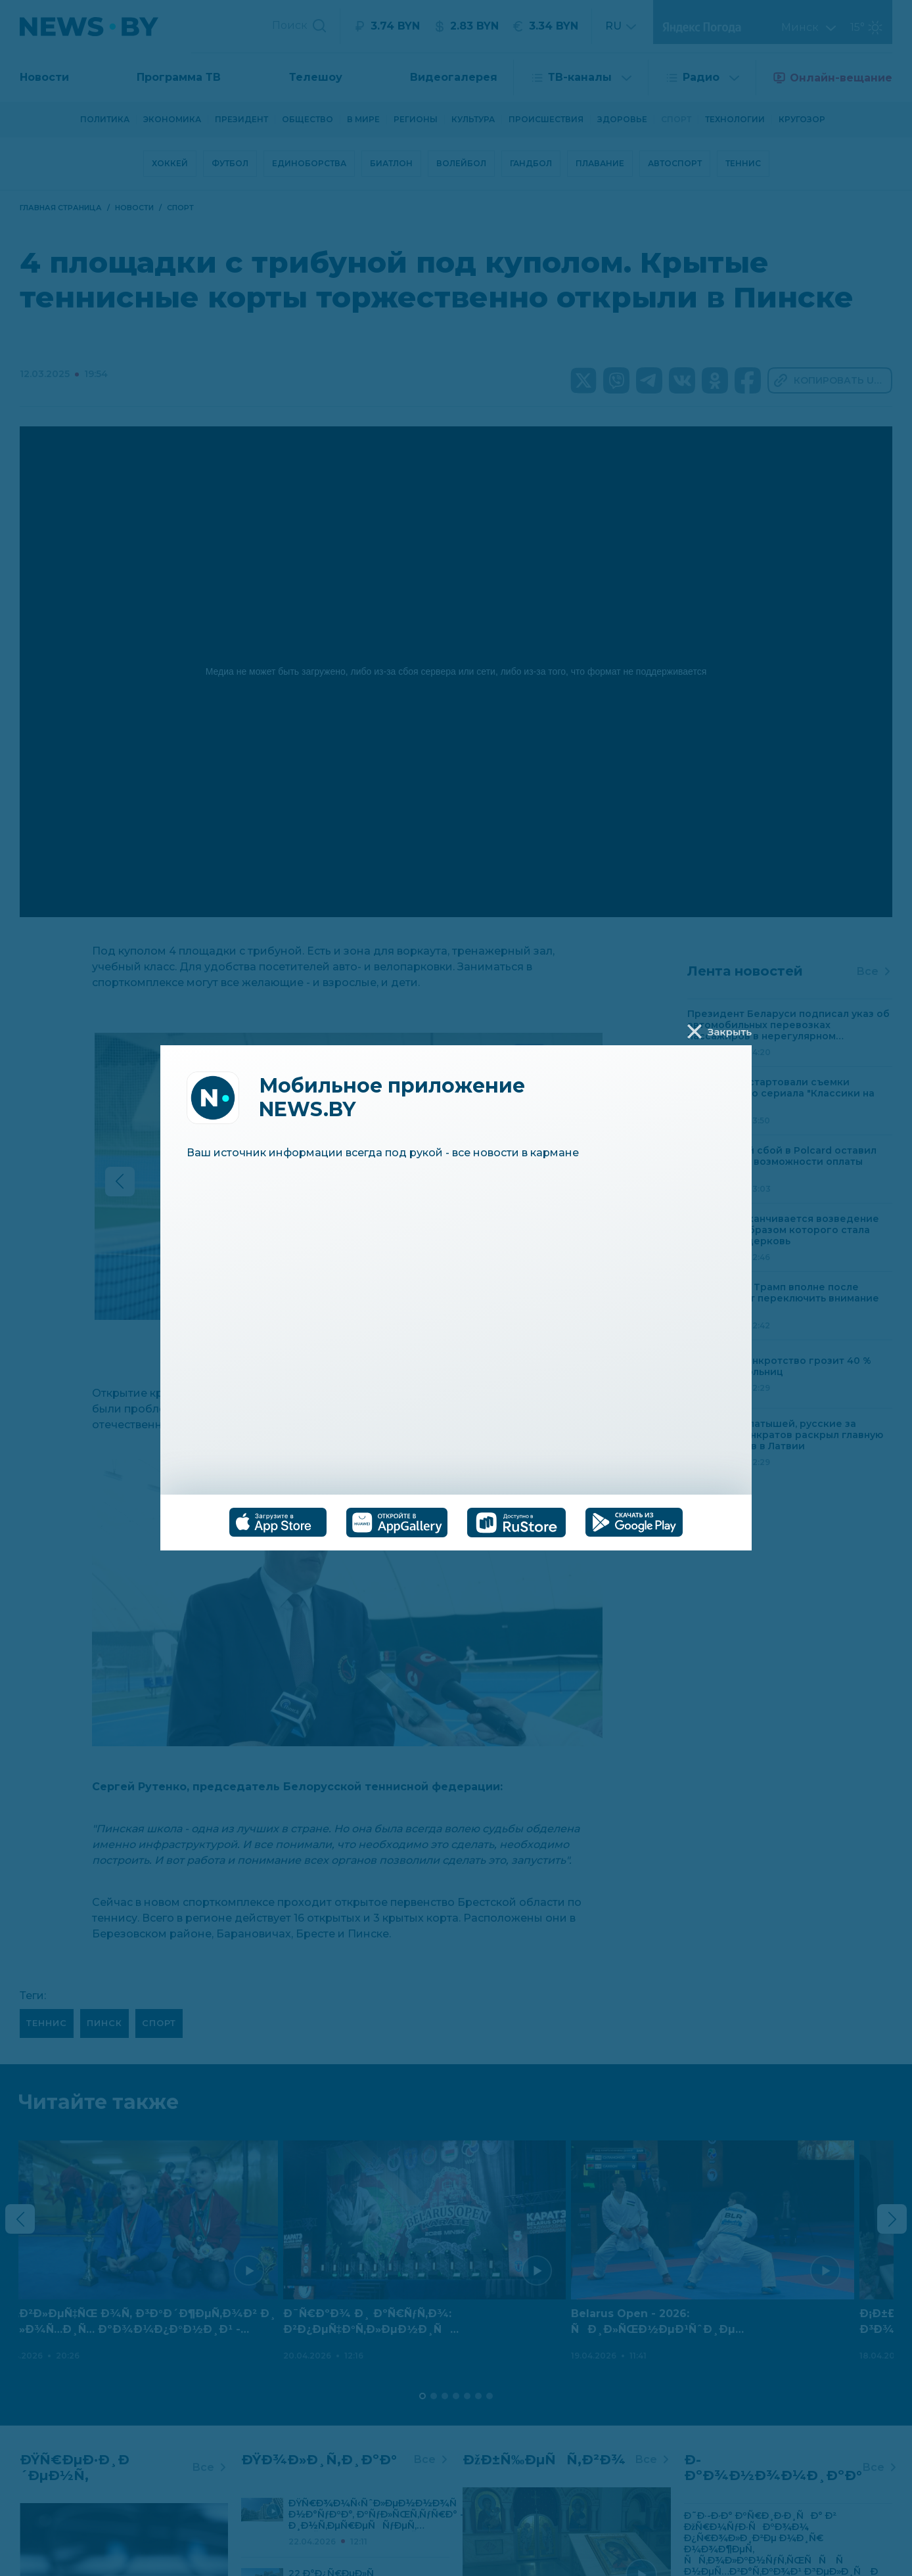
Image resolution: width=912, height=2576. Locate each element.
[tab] (278, 1522)
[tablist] (456, 1522)
